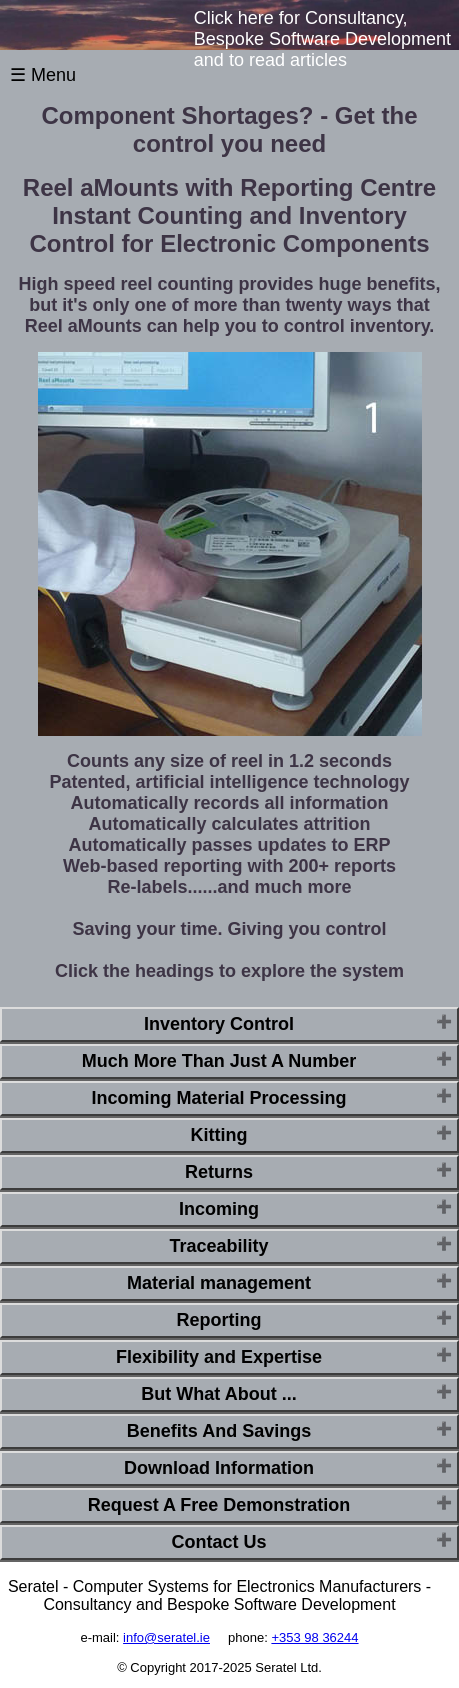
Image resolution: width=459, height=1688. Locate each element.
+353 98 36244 (314, 1637)
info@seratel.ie (166, 1637)
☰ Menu (43, 75)
